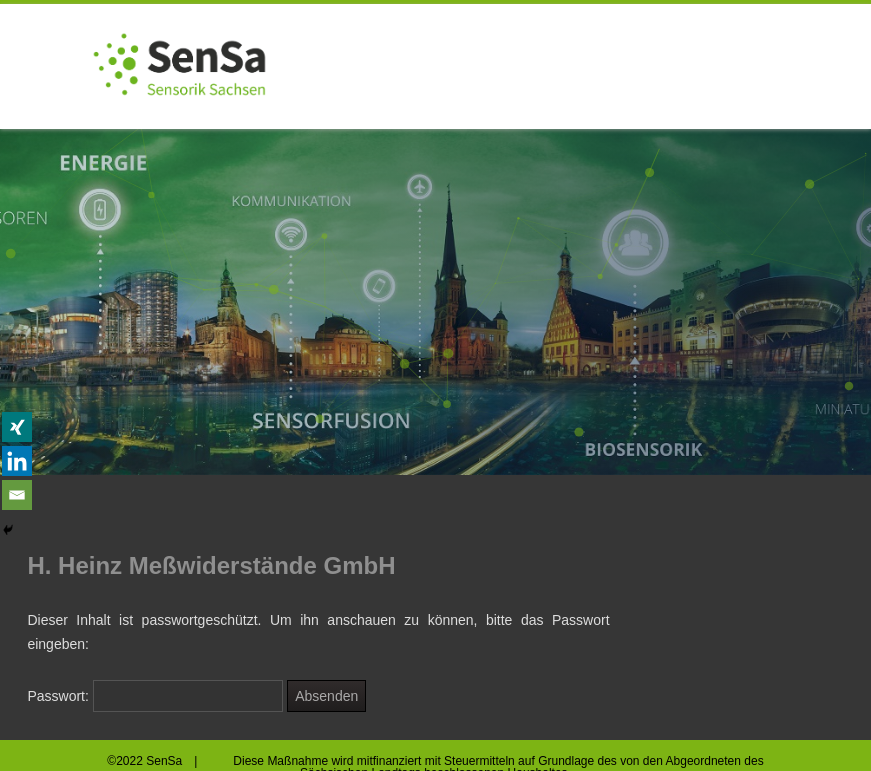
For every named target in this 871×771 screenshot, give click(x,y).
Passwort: (155, 696)
